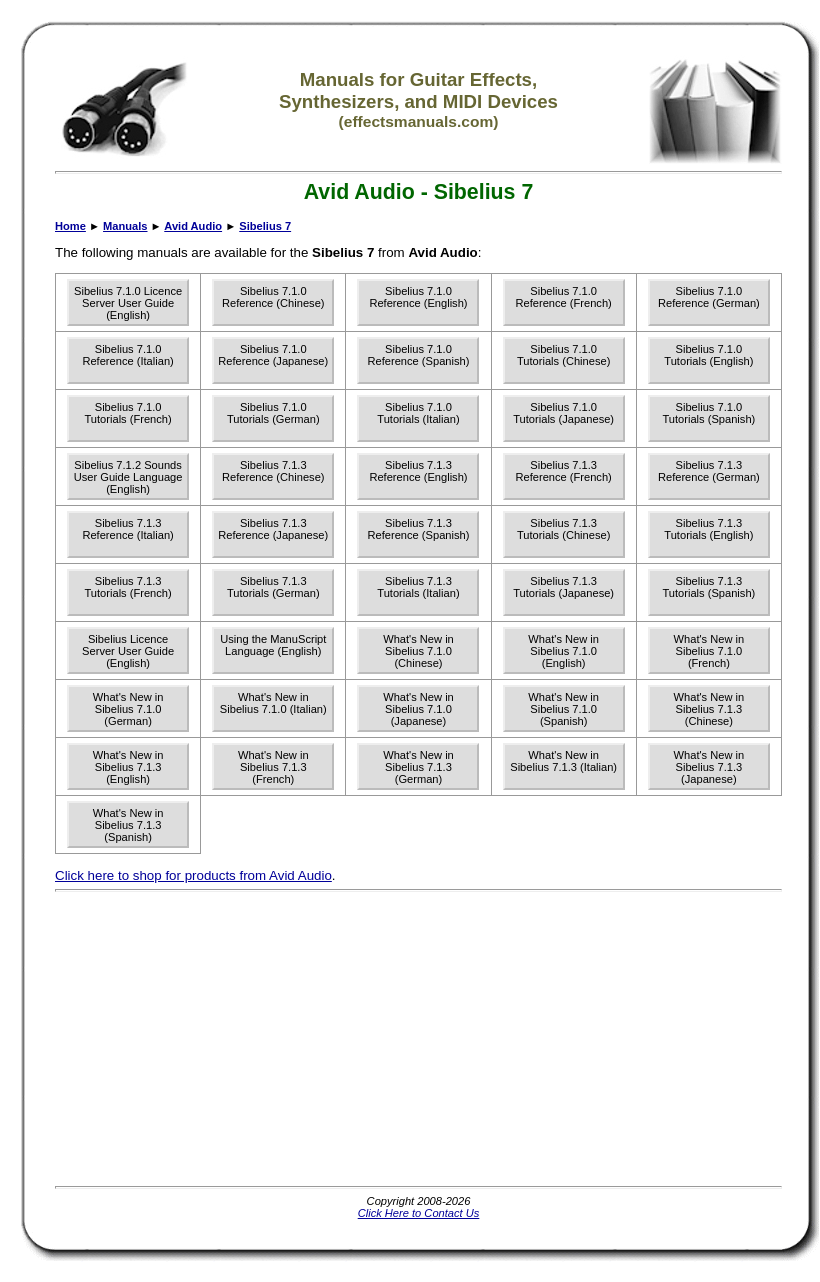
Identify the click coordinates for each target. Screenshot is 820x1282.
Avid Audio (193, 226)
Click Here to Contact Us (419, 1213)
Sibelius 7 (265, 226)
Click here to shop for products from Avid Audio (193, 875)
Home (70, 226)
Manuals (125, 226)
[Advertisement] (351, 1039)
